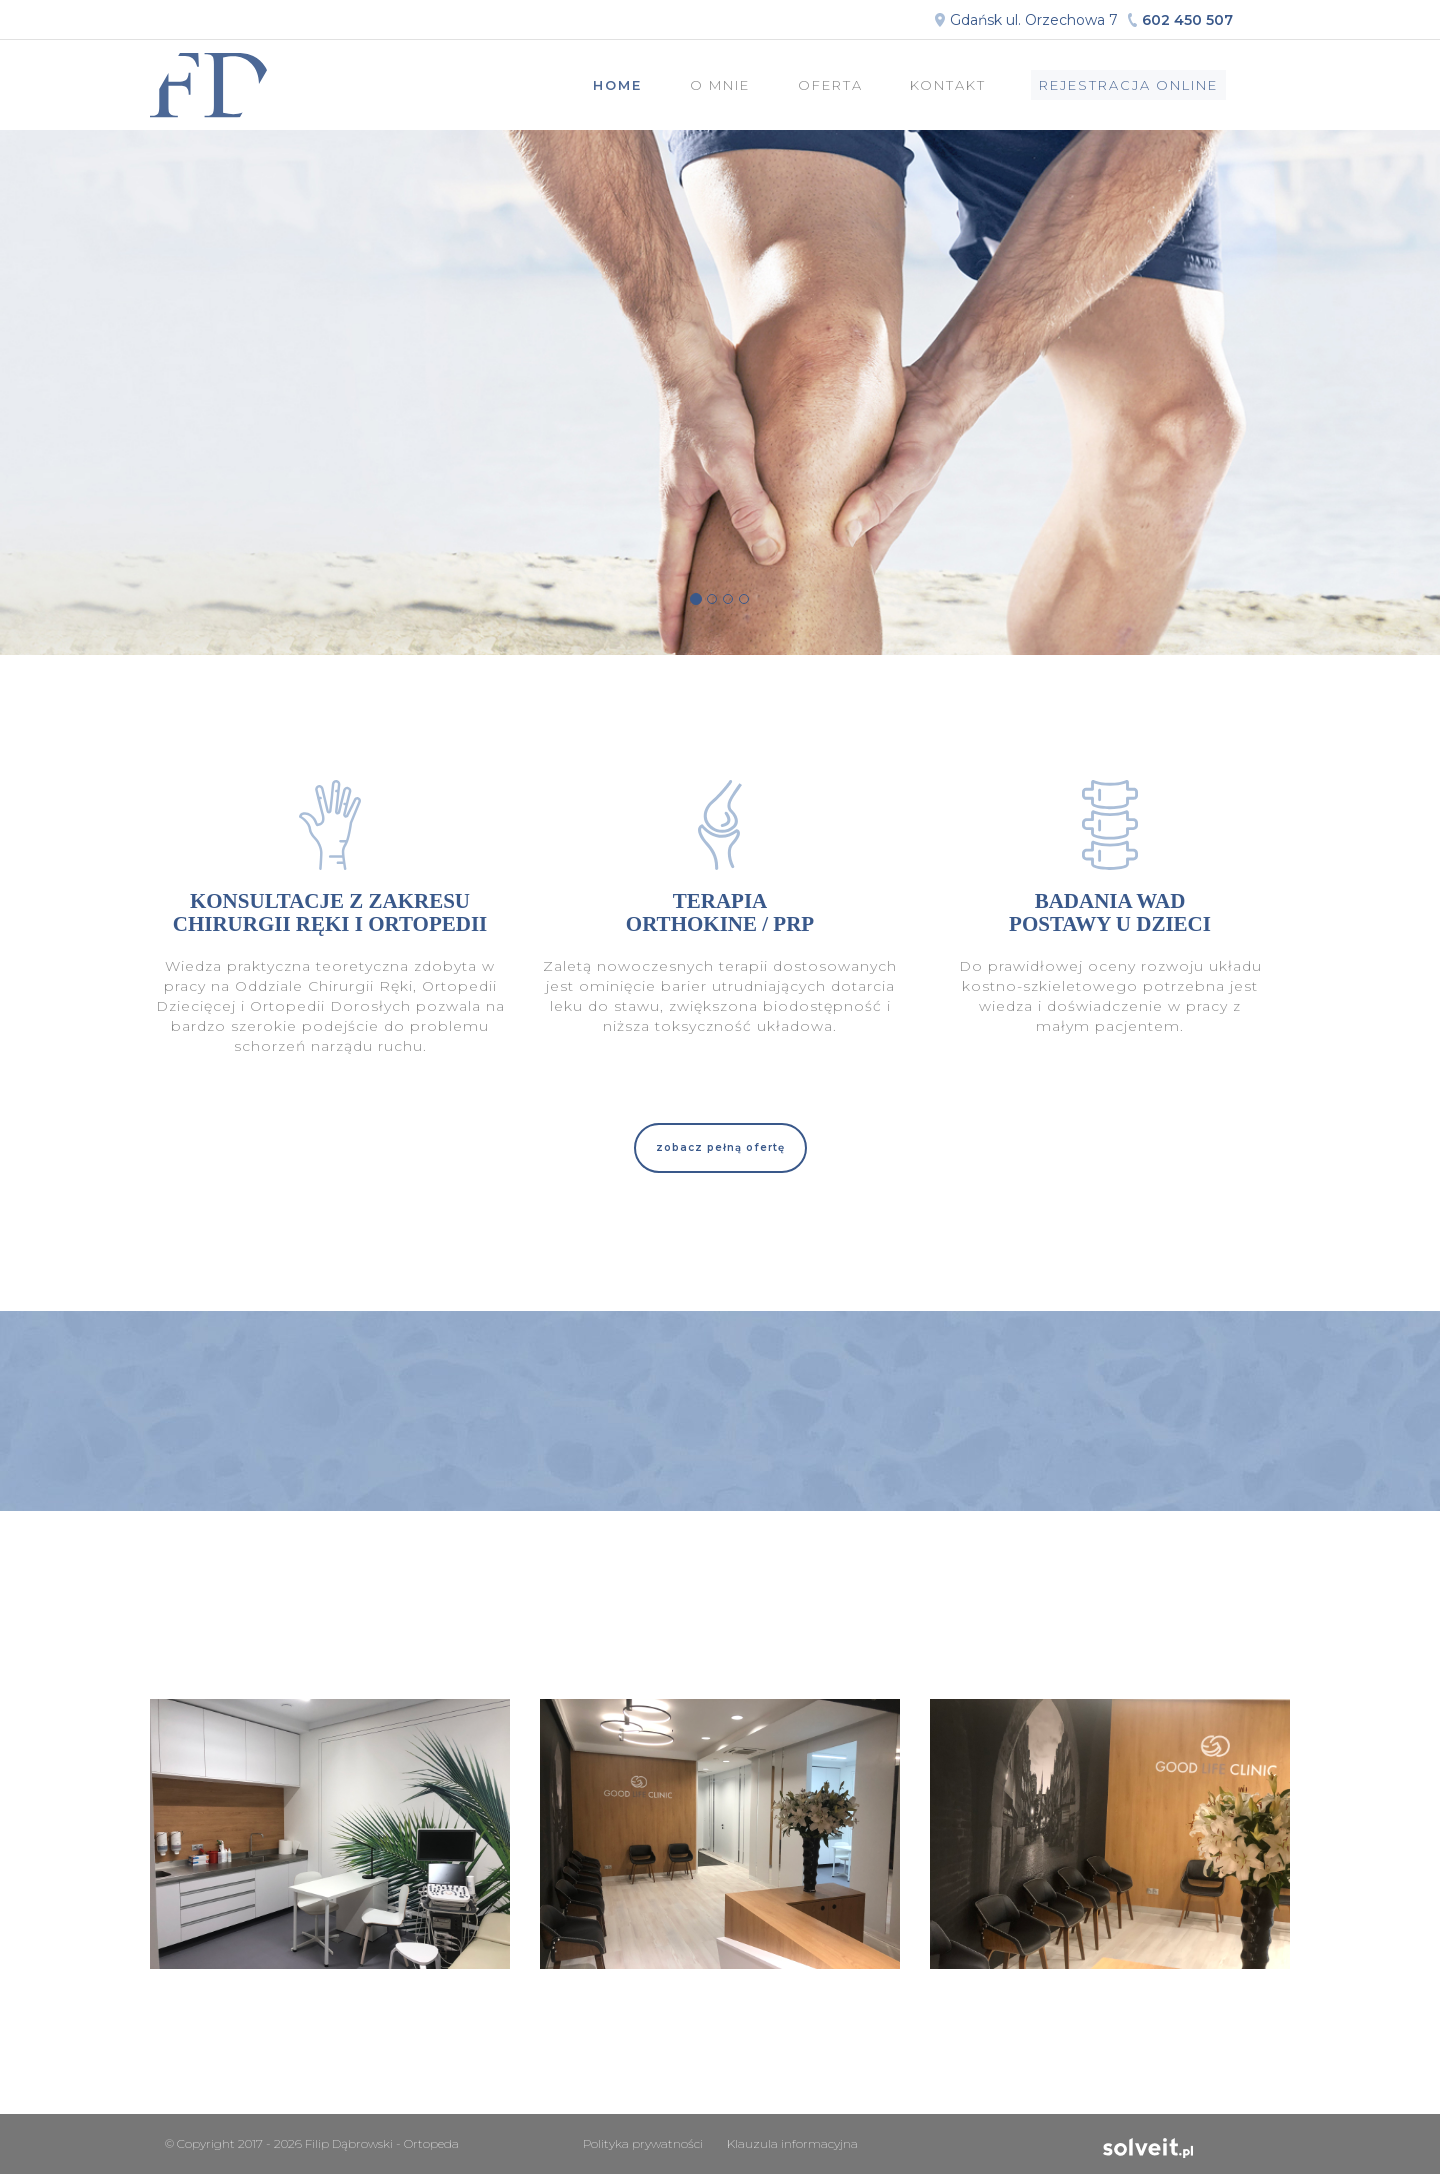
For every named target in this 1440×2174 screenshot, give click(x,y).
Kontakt (948, 85)
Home (617, 85)
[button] (720, 1148)
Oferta (830, 85)
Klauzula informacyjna (792, 2143)
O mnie (720, 85)
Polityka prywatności (643, 2143)
